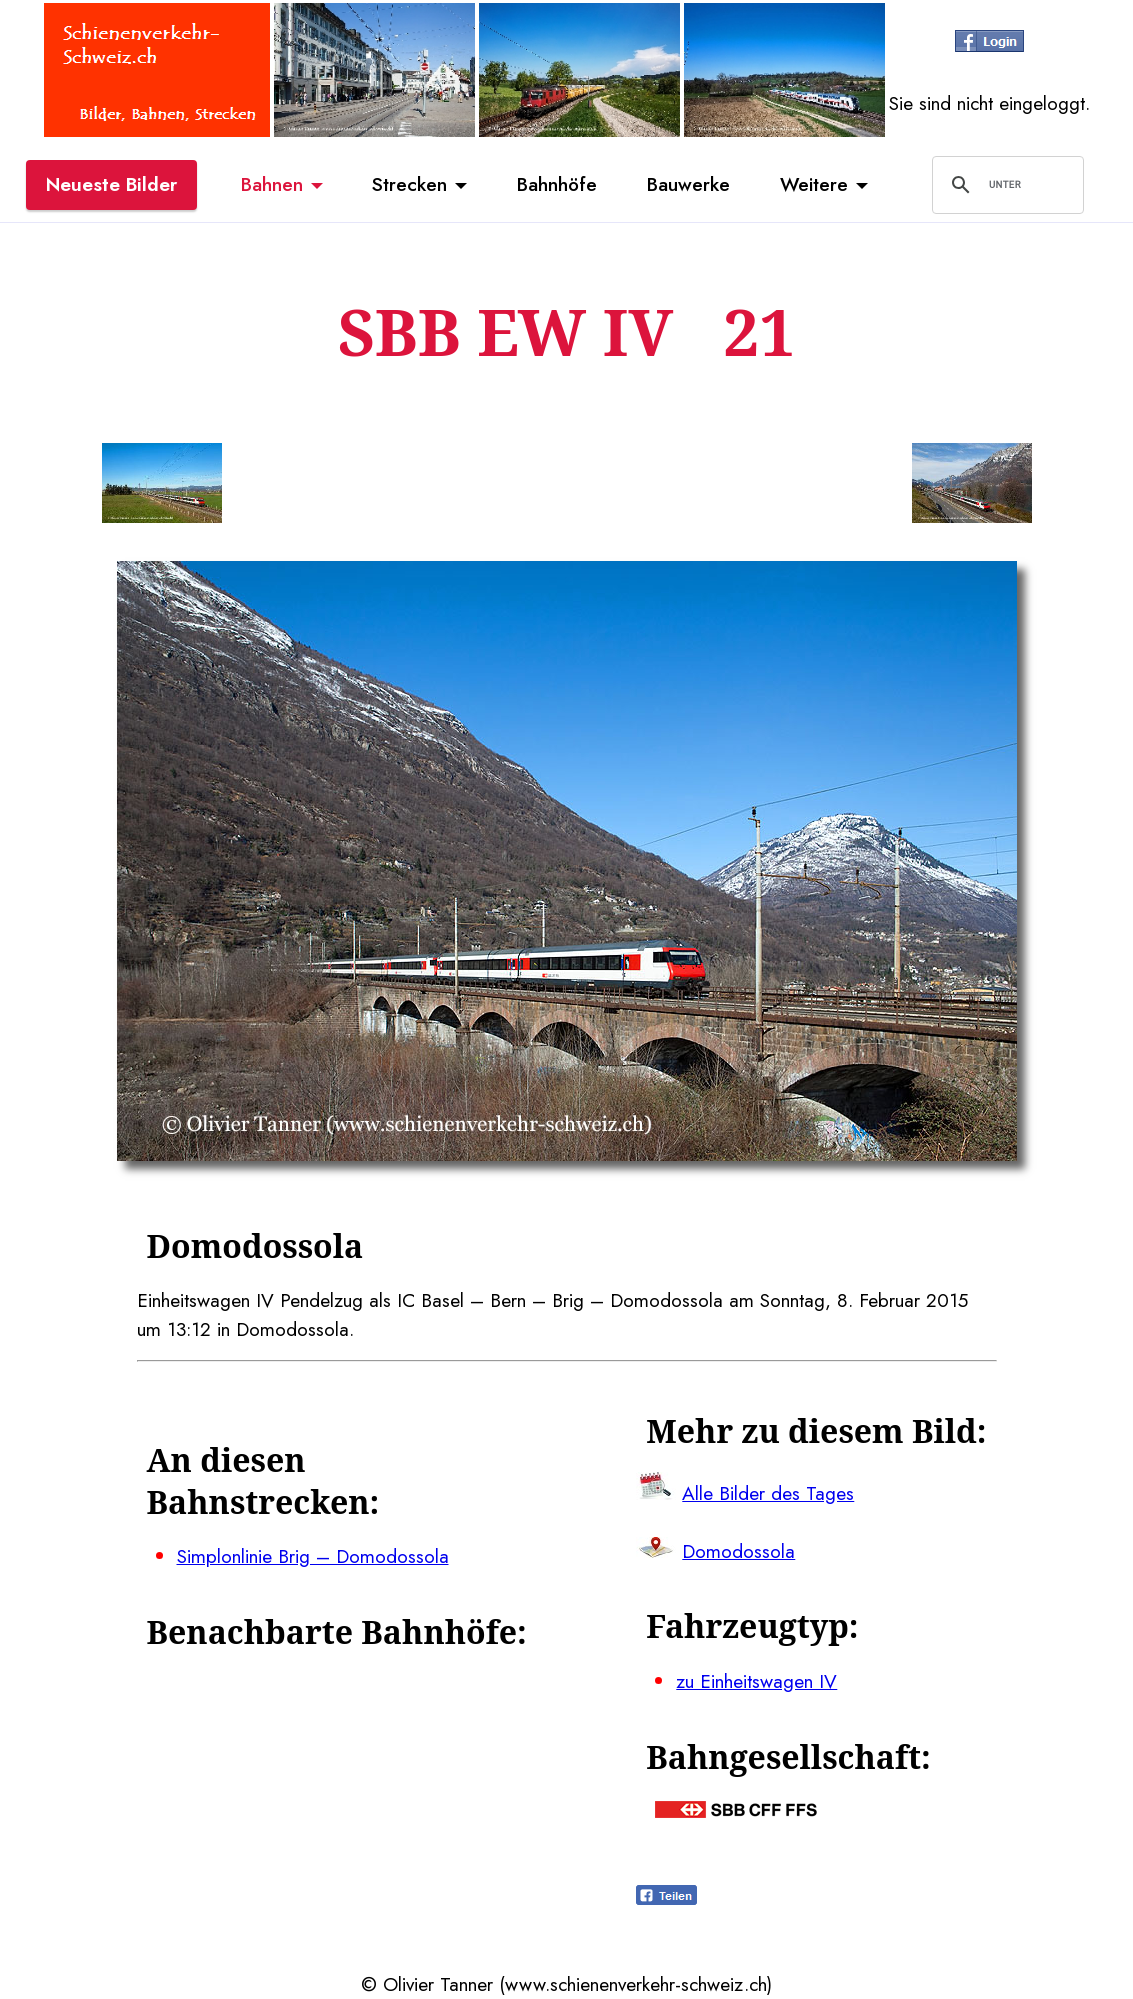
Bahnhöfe (557, 184)
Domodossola (738, 1551)
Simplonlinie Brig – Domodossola (313, 1556)
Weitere (814, 184)
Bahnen (272, 184)
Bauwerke (688, 184)
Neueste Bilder (111, 184)
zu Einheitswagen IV (756, 1681)
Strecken (409, 184)
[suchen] (1005, 185)
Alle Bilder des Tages (768, 1493)
